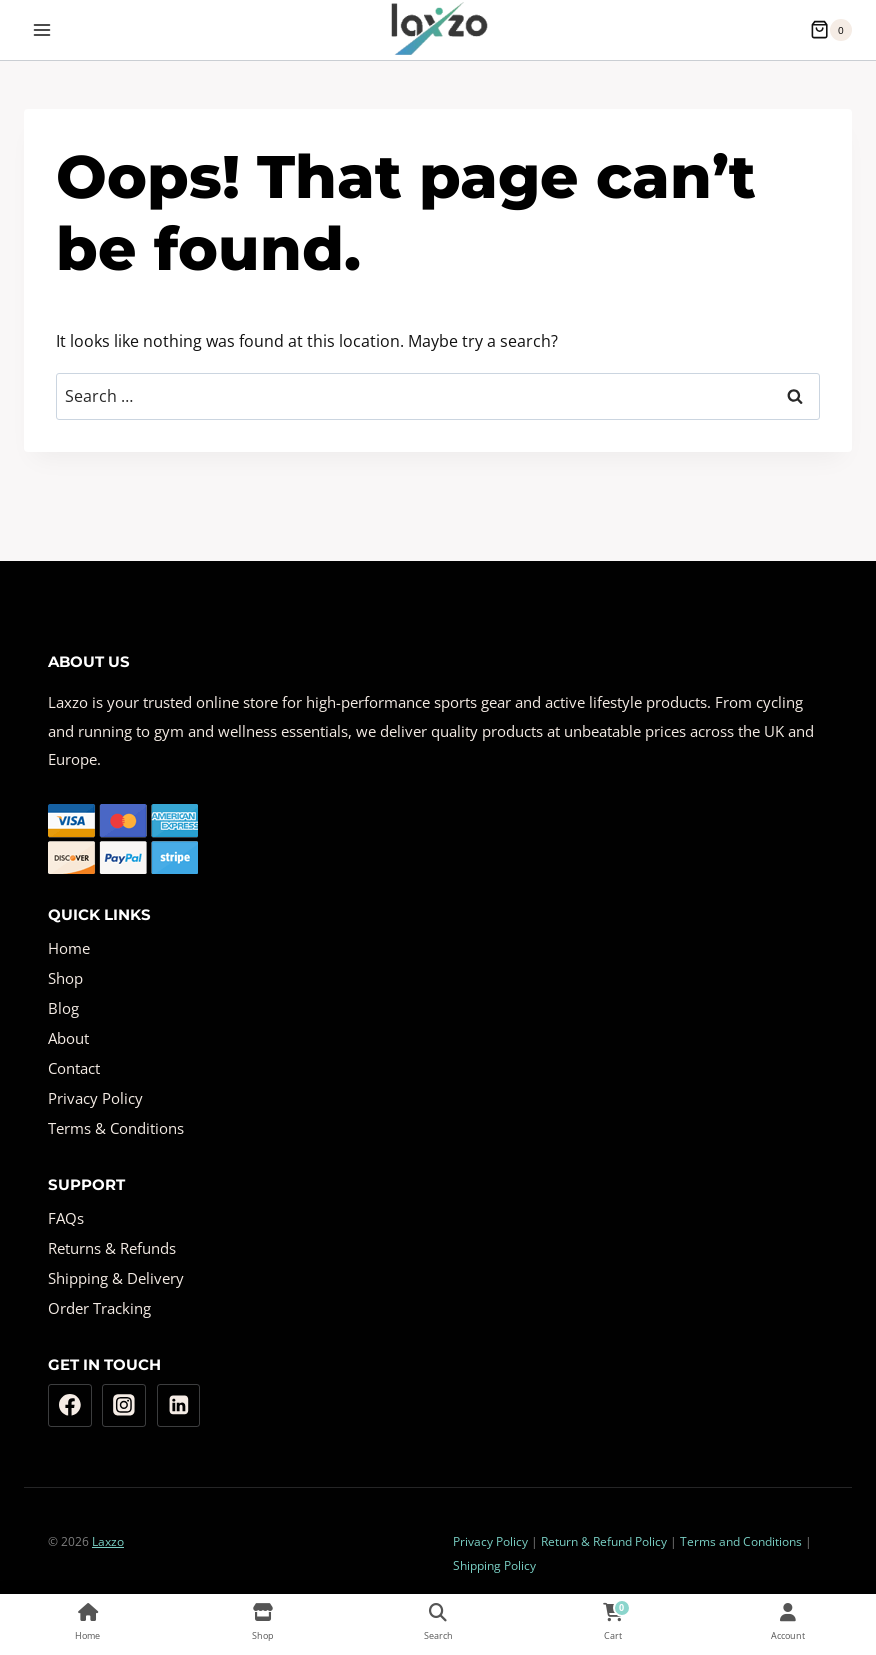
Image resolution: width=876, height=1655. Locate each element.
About (68, 1038)
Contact (74, 1068)
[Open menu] (42, 29)
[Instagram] (124, 1406)
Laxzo (108, 1541)
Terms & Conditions (116, 1128)
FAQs (66, 1218)
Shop (65, 978)
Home (69, 948)
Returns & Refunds (112, 1248)
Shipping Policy (494, 1565)
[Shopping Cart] (831, 30)
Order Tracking (99, 1308)
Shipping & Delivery (116, 1278)
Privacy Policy (95, 1098)
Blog (63, 1008)
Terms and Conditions (741, 1541)
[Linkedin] (179, 1406)
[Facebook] (70, 1406)
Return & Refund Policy (604, 1541)
